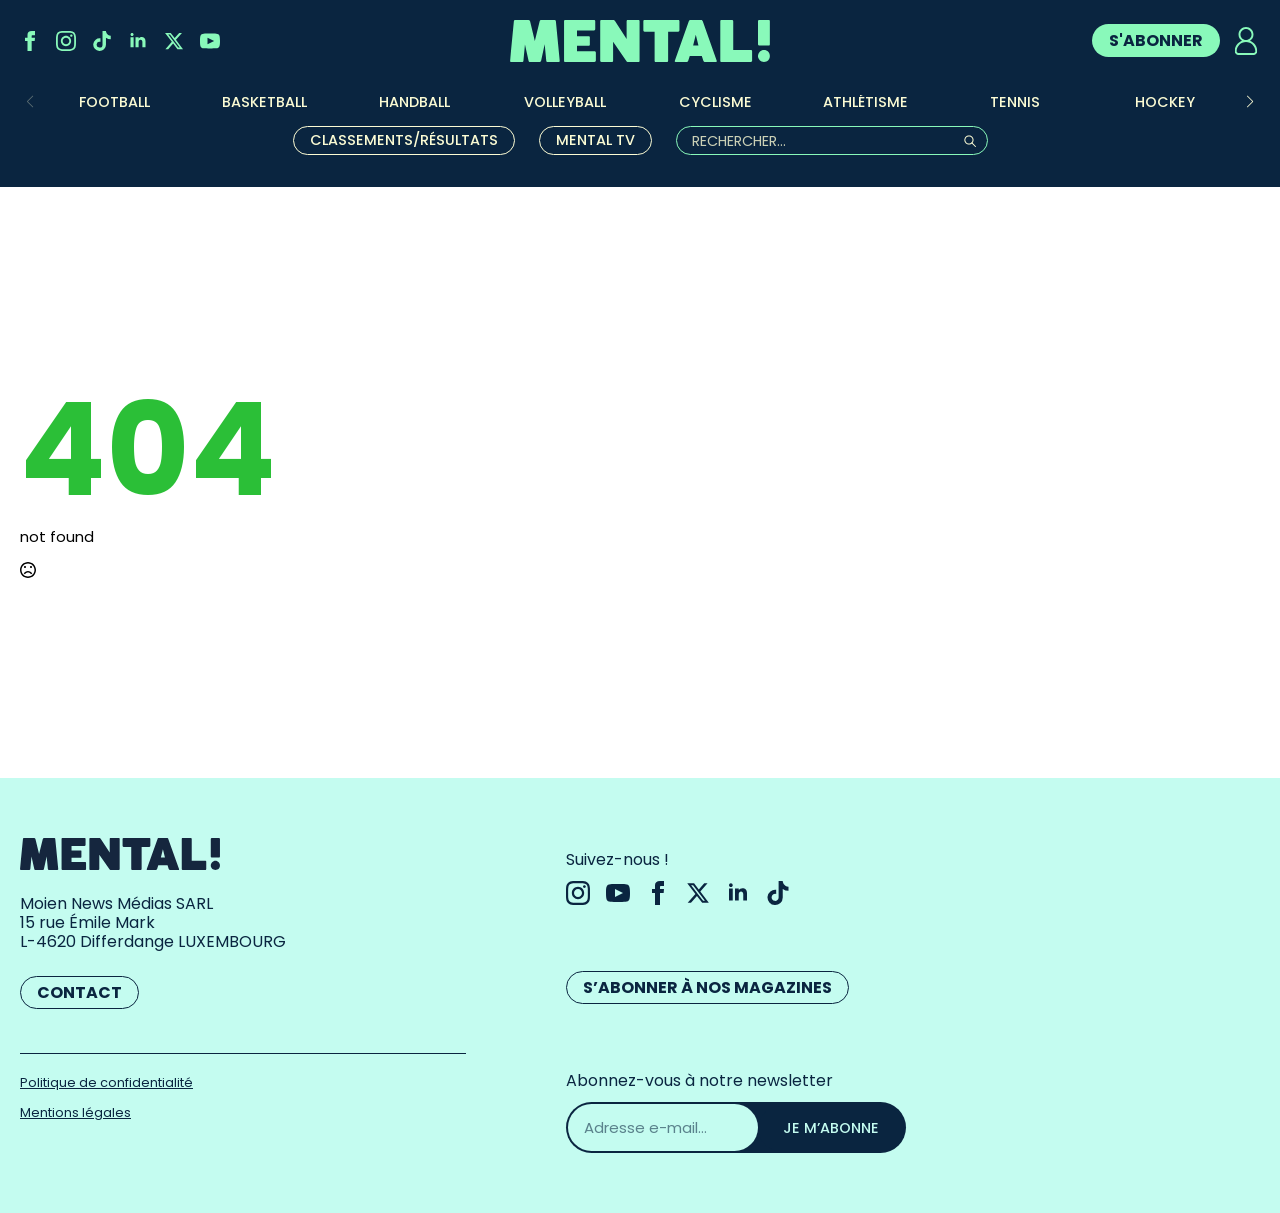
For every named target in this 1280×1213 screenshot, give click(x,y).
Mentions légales (75, 1112)
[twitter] (174, 41)
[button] (1250, 102)
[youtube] (210, 41)
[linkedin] (138, 41)
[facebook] (30, 41)
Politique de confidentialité (106, 1082)
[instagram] (66, 41)
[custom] (102, 41)
